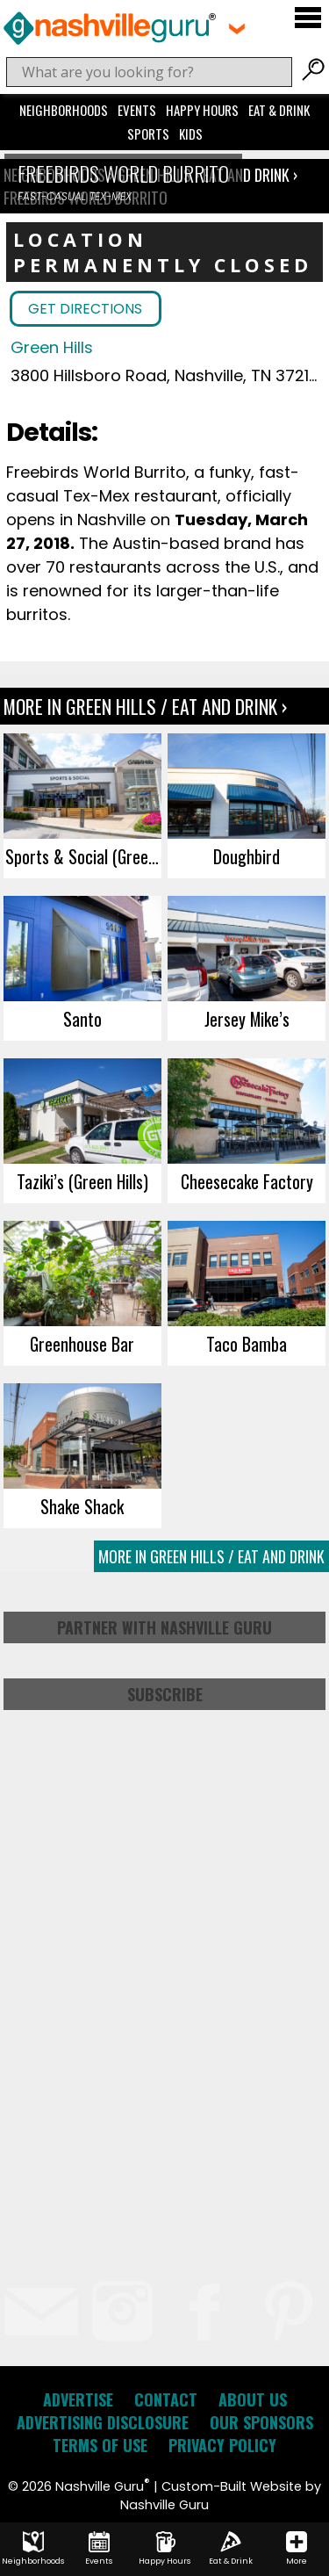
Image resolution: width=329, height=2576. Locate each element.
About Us (252, 2399)
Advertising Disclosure (103, 2422)
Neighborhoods (63, 109)
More (296, 2548)
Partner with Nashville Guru (164, 1627)
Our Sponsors (261, 2422)
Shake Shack (82, 1506)
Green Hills (52, 347)
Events (137, 109)
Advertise (78, 2399)
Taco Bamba (246, 1344)
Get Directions (85, 309)
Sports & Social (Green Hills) (83, 856)
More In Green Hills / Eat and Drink (211, 1556)
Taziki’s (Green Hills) (82, 1181)
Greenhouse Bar (82, 1344)
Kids (191, 133)
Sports (148, 133)
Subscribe (165, 1694)
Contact (165, 2399)
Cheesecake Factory (247, 1181)
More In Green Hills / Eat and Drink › (145, 706)
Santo (82, 1019)
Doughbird (246, 856)
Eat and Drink (246, 174)
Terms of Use (100, 2445)
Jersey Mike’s (247, 1019)
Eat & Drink (279, 109)
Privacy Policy (222, 2445)
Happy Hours (202, 109)
